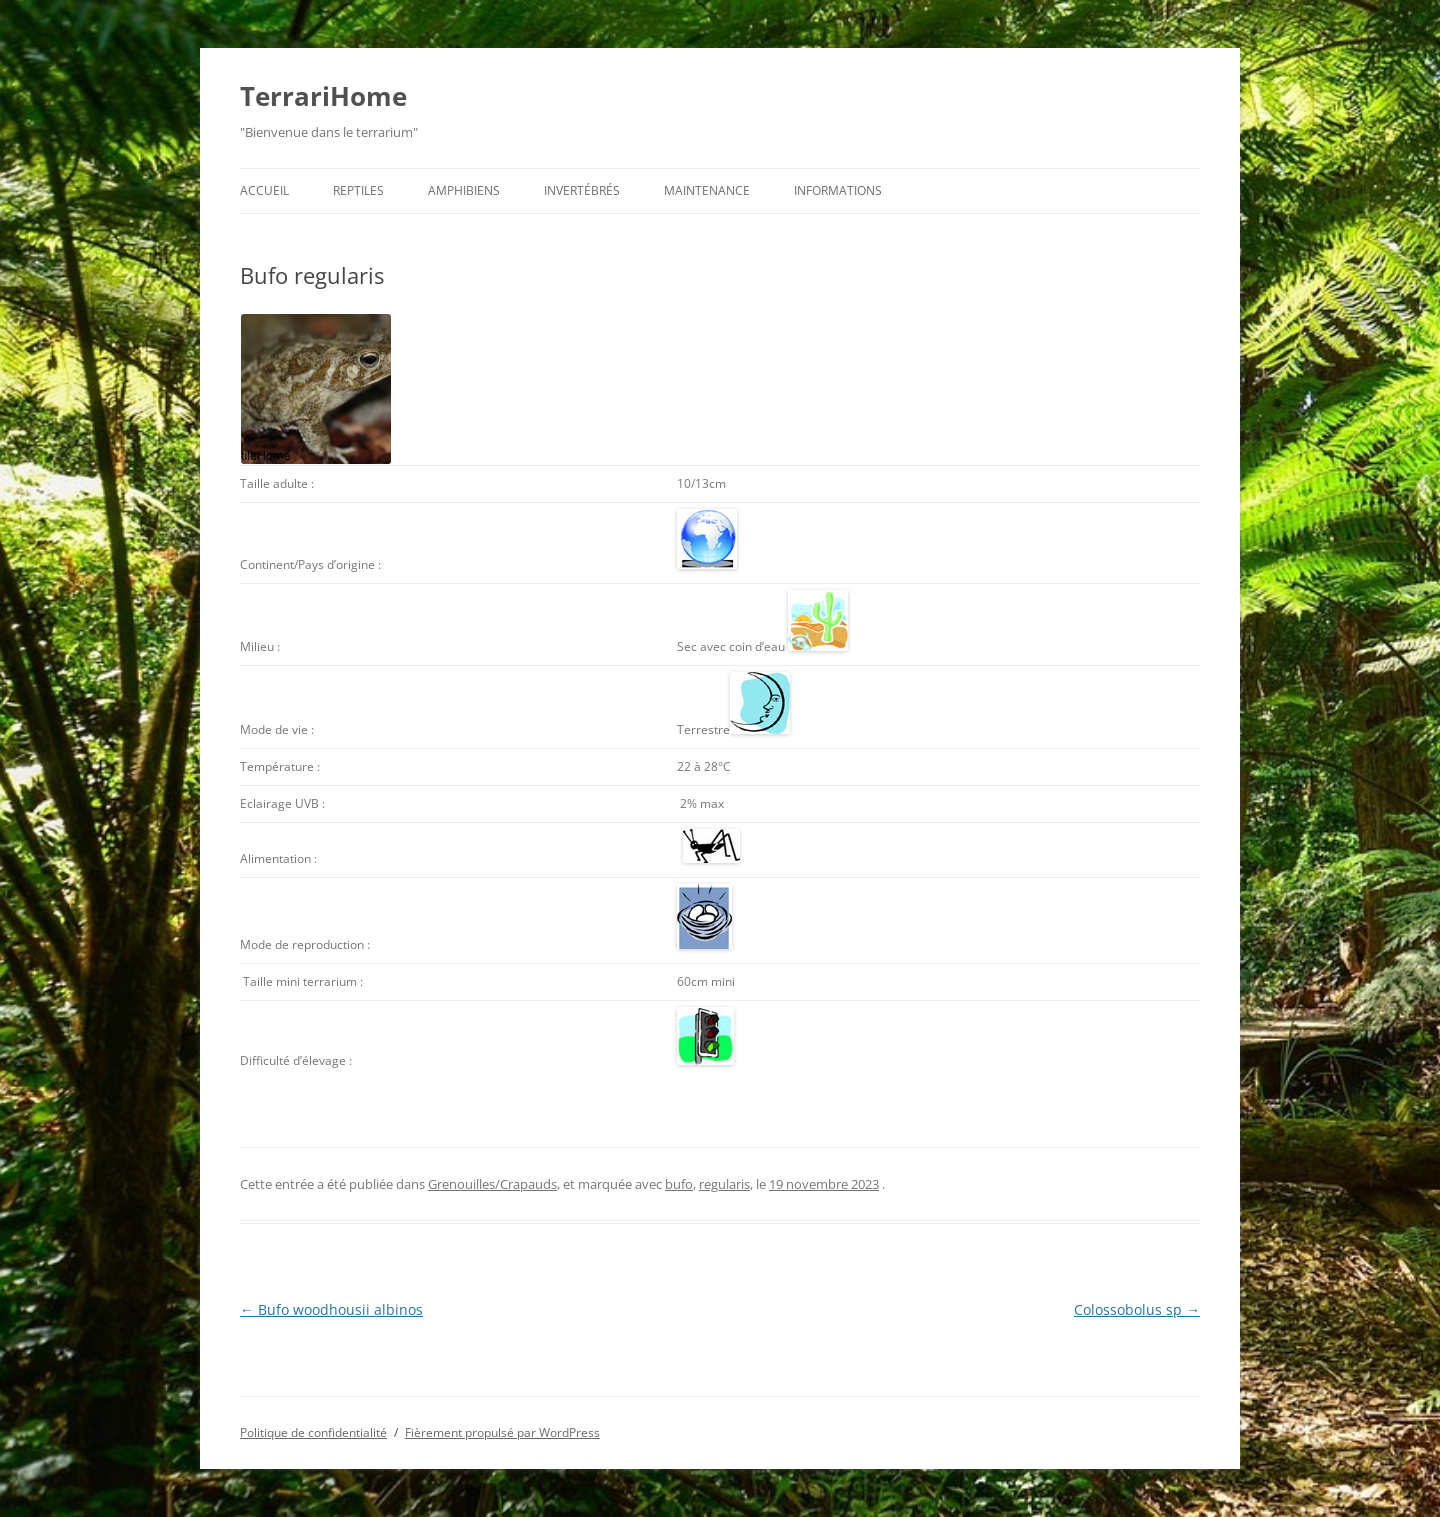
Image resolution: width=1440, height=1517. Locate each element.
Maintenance (707, 190)
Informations (838, 190)
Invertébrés (582, 190)
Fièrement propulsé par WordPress (502, 1432)
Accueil (264, 190)
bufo (679, 1184)
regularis (724, 1184)
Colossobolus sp (1137, 1309)
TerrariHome (323, 96)
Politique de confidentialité (313, 1432)
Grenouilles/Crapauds (492, 1184)
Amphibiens (464, 190)
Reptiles (358, 190)
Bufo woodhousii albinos (331, 1309)
